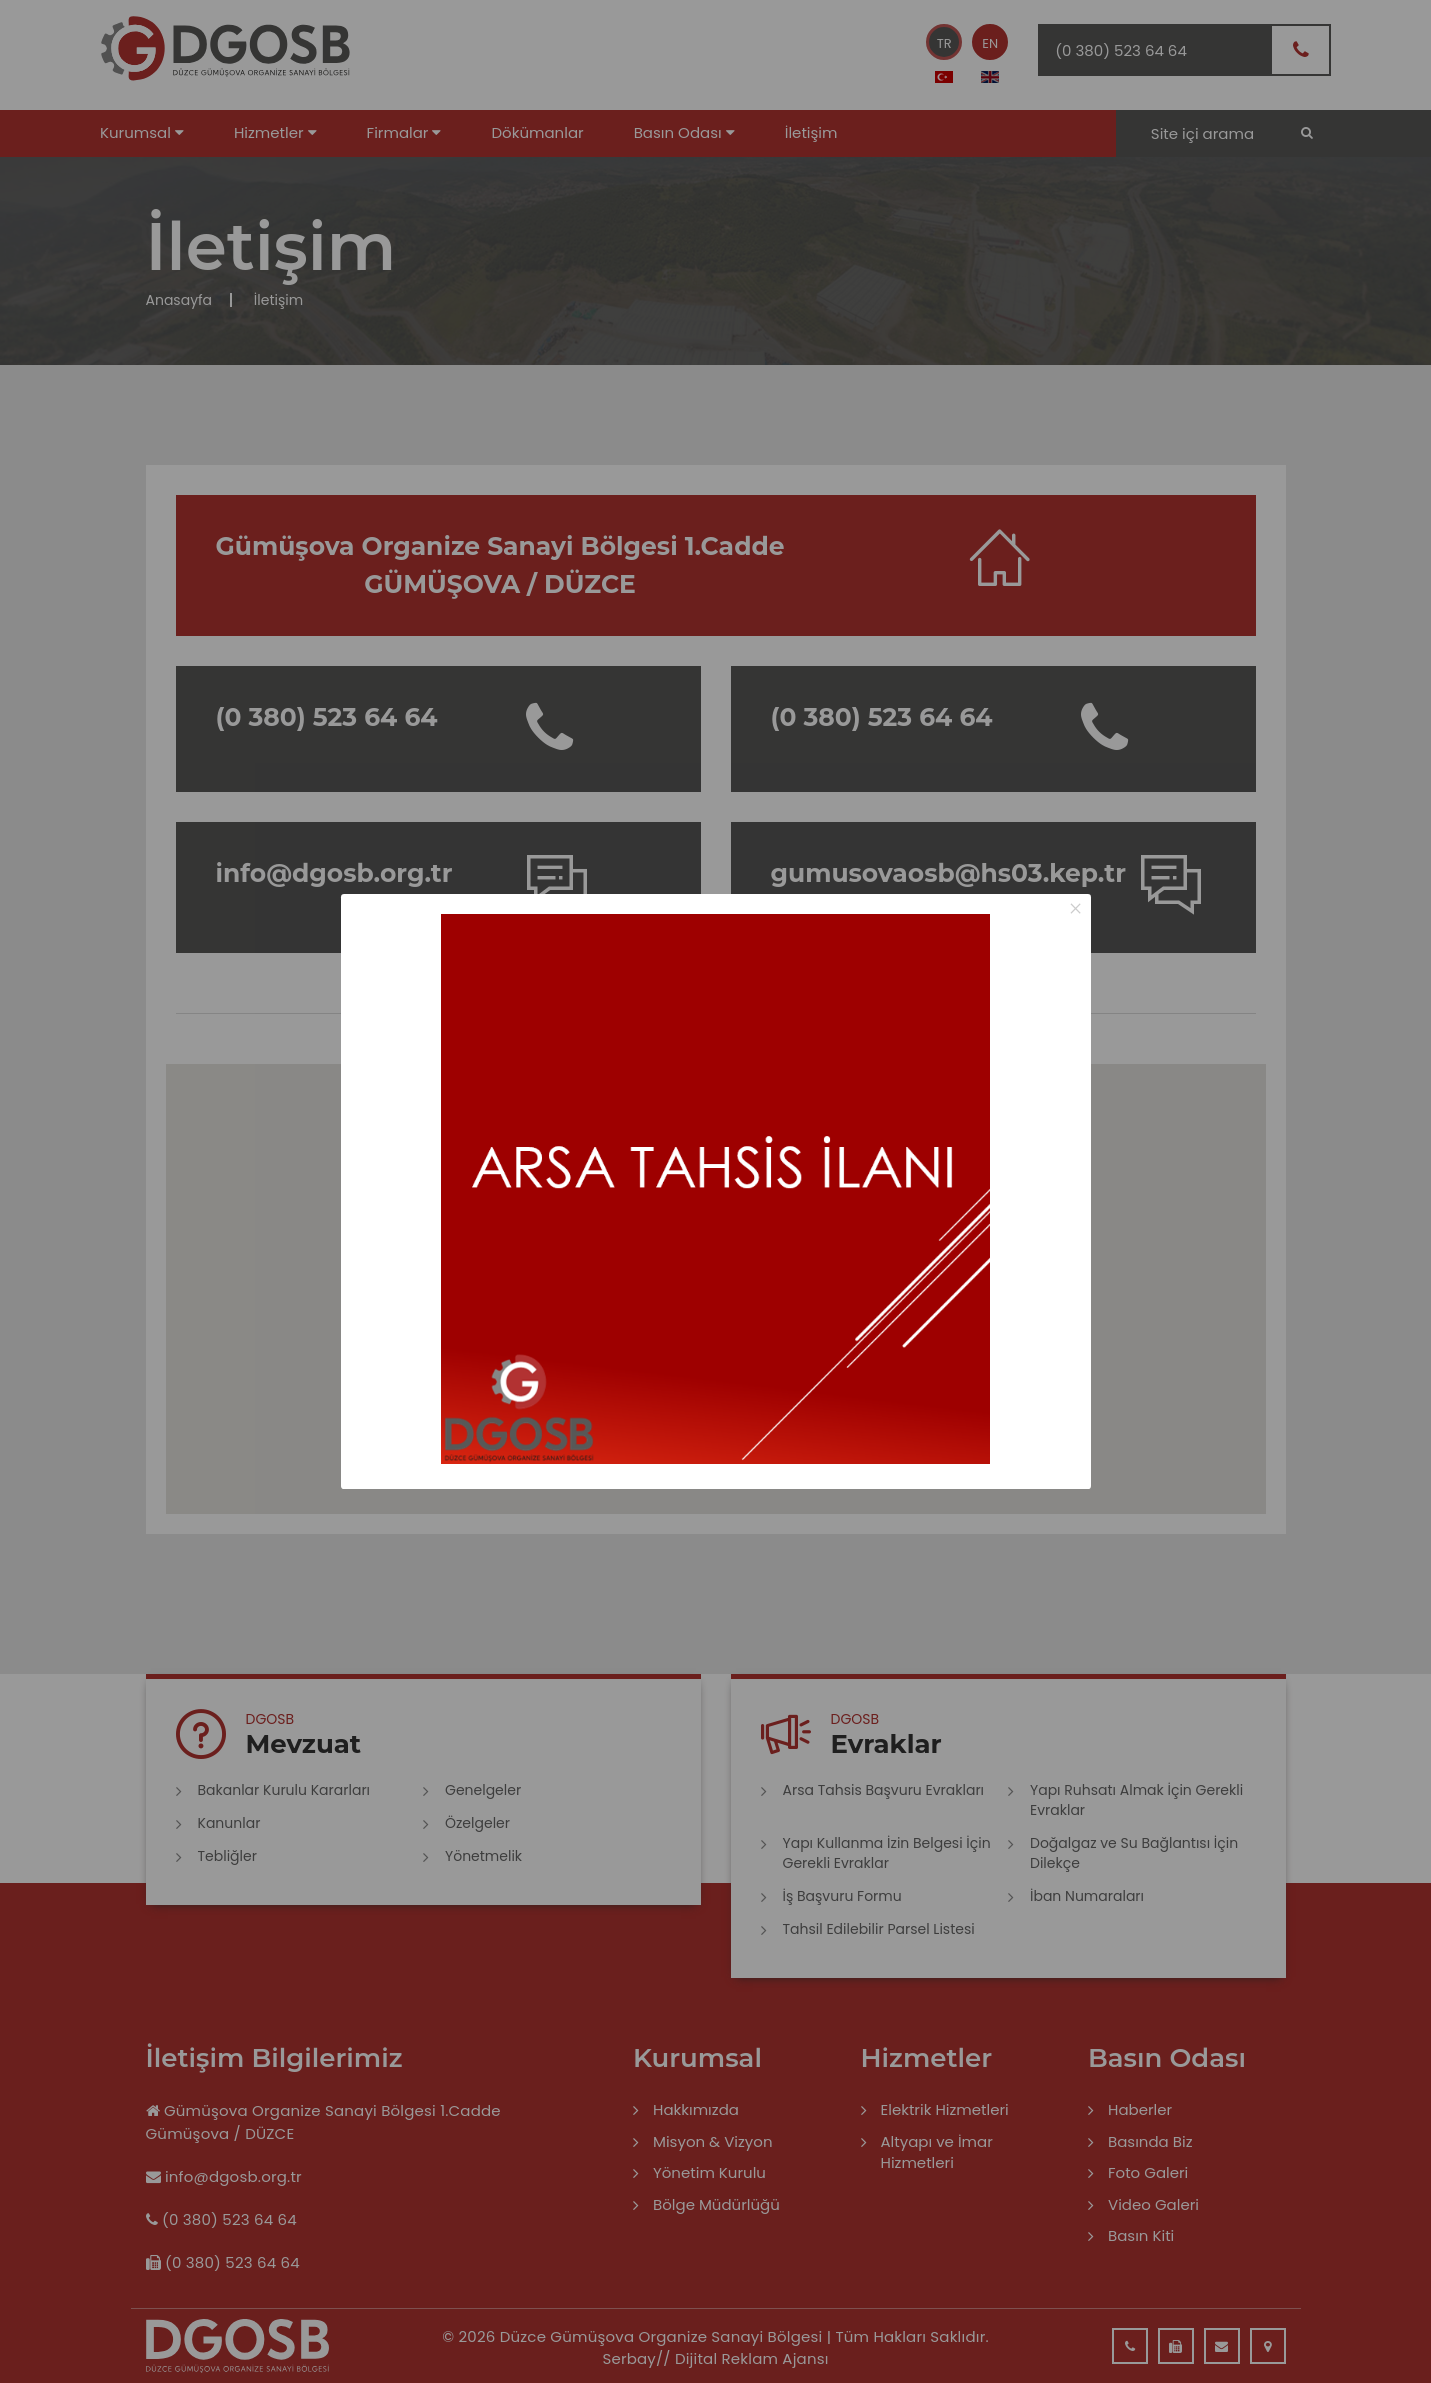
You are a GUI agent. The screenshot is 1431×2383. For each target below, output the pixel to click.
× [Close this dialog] (1075, 908)
